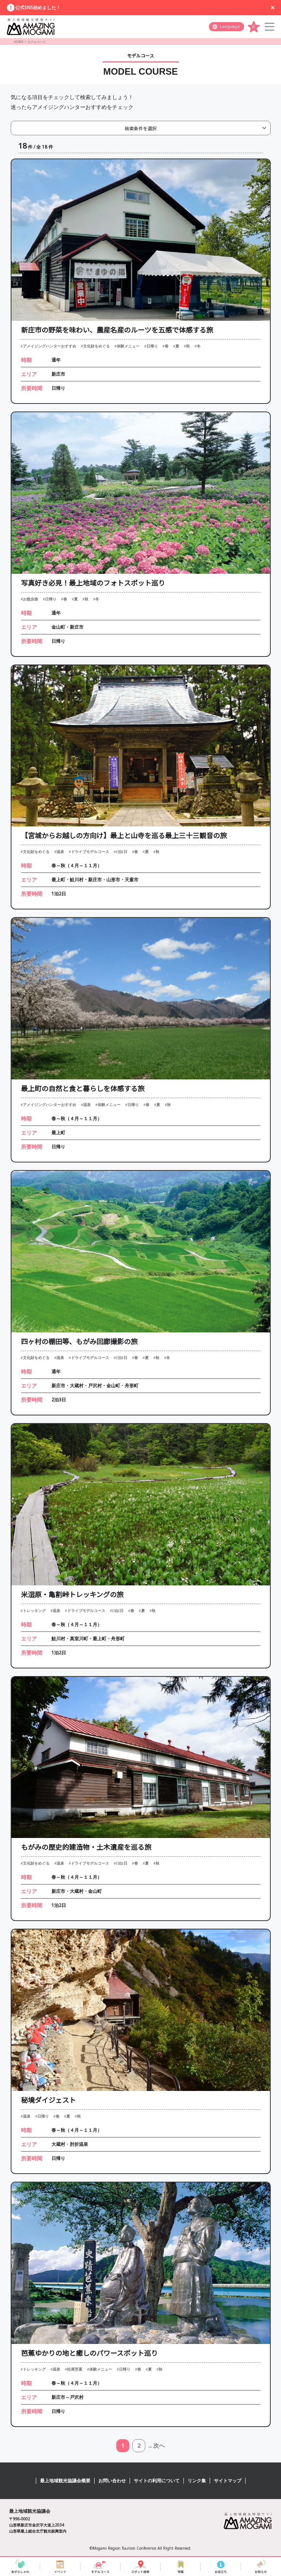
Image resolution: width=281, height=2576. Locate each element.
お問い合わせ (112, 2480)
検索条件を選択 (141, 128)
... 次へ (156, 2445)
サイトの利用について (157, 2480)
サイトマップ (227, 2480)
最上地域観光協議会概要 (65, 2480)
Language (230, 26)
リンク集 (197, 2480)
